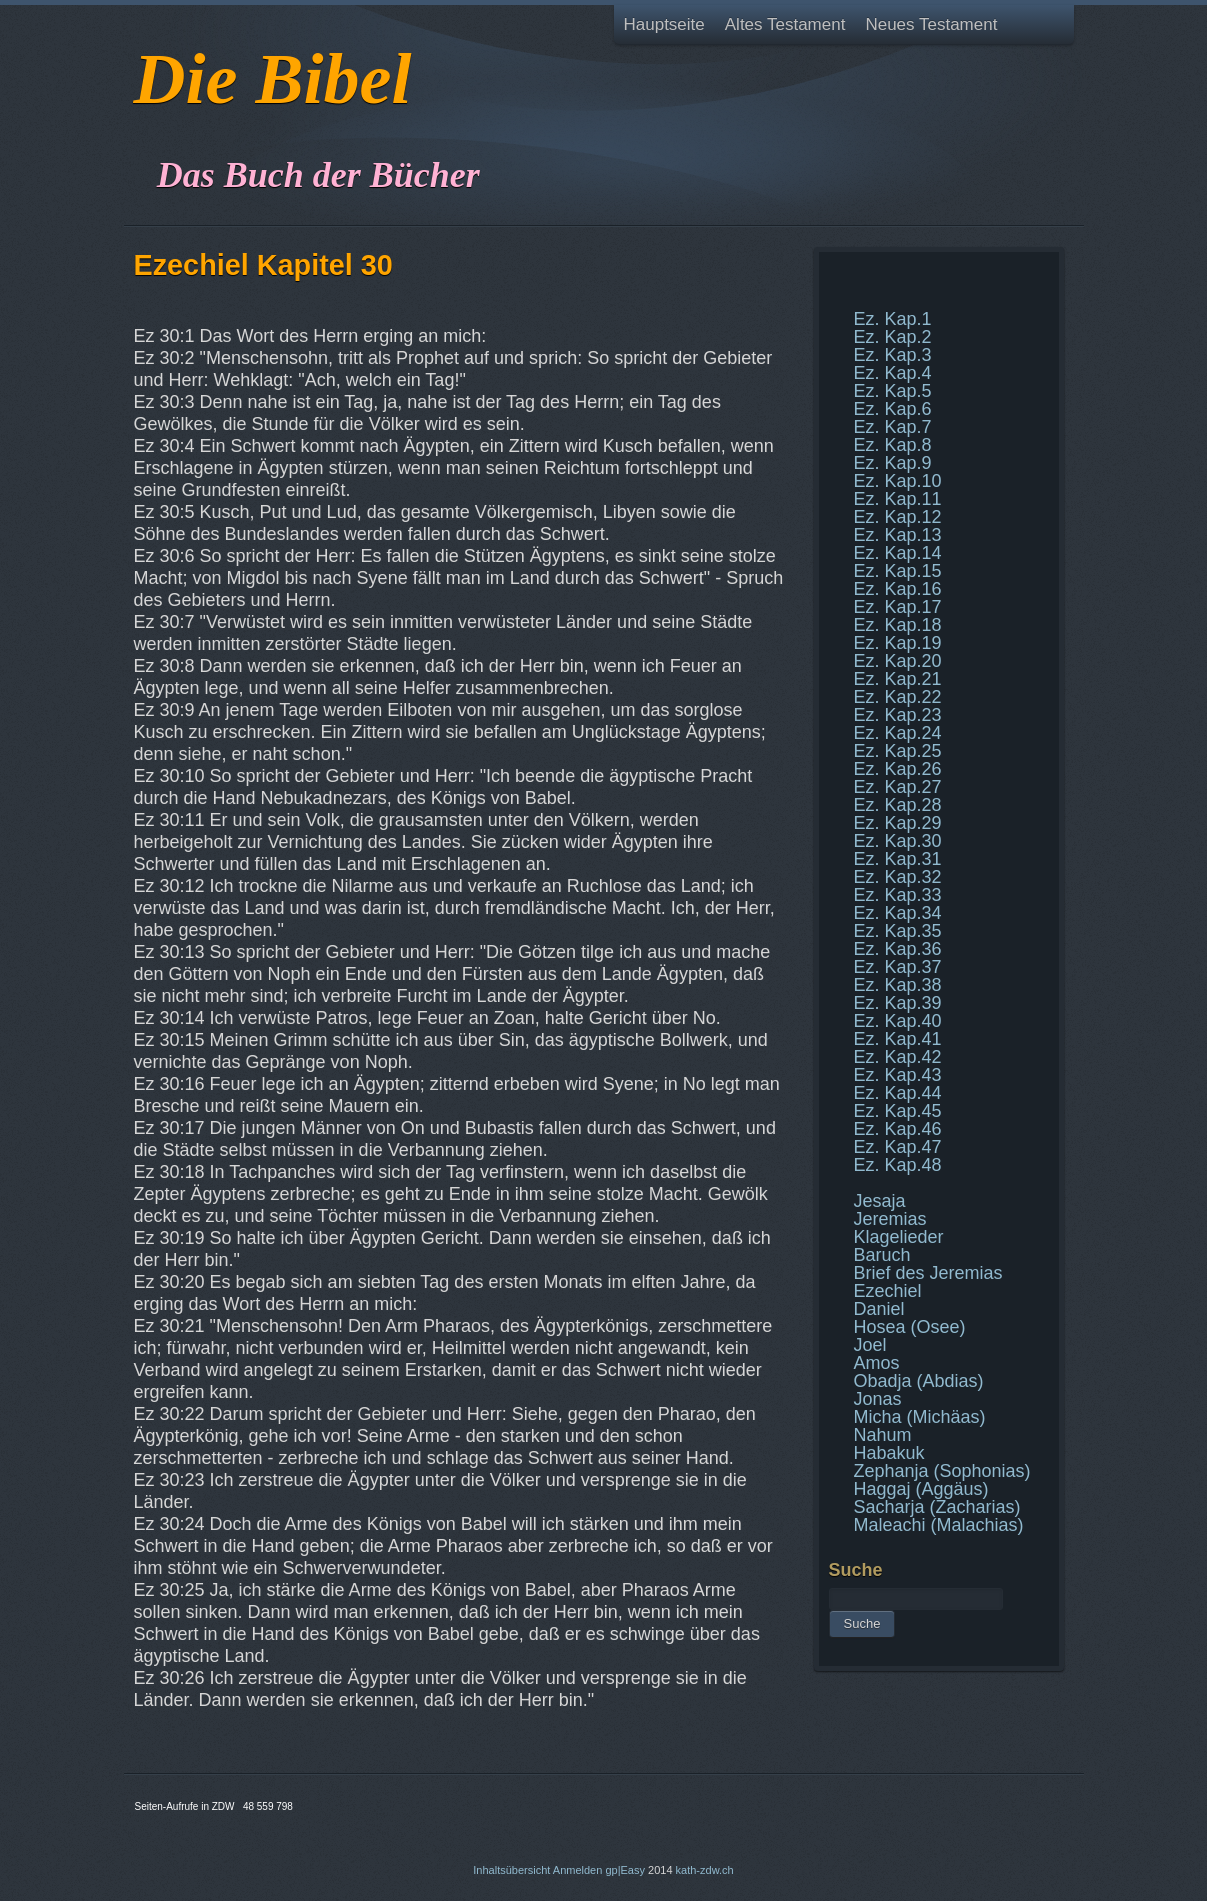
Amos (877, 1363)
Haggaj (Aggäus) (921, 1489)
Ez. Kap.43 (898, 1075)
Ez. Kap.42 (898, 1057)
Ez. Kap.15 (898, 571)
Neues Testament (931, 24)
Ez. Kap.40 (898, 1021)
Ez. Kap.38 (898, 985)
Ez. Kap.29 (898, 823)
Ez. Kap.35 (898, 931)
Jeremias (890, 1219)
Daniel (879, 1309)
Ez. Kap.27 (898, 787)
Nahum (883, 1435)
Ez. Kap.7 (893, 427)
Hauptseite (664, 24)
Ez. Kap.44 (898, 1093)
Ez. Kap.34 (898, 913)
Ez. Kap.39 (898, 1003)
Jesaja (880, 1201)
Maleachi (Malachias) (939, 1525)
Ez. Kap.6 (893, 409)
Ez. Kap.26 (898, 769)
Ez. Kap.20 (898, 661)
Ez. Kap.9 (893, 463)
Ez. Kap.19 (898, 643)
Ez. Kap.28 (898, 805)
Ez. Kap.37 (898, 967)
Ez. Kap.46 (898, 1129)
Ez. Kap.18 (898, 625)
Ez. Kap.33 (898, 895)
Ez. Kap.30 (898, 841)
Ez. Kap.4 (893, 373)
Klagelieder (899, 1237)
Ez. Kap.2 (893, 337)
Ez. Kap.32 (898, 877)
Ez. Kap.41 (898, 1039)
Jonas (878, 1399)
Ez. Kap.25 (898, 751)
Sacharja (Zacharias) (937, 1507)
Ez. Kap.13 (898, 535)
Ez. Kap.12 (898, 517)
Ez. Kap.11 (898, 499)
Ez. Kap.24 (898, 733)
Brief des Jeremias (928, 1273)
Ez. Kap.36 (898, 949)
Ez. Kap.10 (898, 481)
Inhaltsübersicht (511, 1870)
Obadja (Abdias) (919, 1381)
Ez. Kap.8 (893, 445)
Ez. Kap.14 (898, 553)
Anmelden (578, 1870)
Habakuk (889, 1453)
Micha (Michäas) (920, 1417)
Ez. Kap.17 (898, 607)
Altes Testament (785, 24)
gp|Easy (625, 1870)
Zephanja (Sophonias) (942, 1471)
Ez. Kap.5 (893, 391)
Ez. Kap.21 (898, 679)
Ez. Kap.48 (898, 1165)
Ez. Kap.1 (893, 319)
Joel (870, 1345)
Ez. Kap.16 (898, 589)
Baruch (882, 1255)
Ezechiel (888, 1291)
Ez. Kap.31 (898, 859)
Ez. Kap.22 (898, 697)
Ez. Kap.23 (898, 715)
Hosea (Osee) (910, 1327)
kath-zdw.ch (705, 1870)
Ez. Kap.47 (898, 1147)
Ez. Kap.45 (898, 1111)
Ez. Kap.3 (893, 355)
